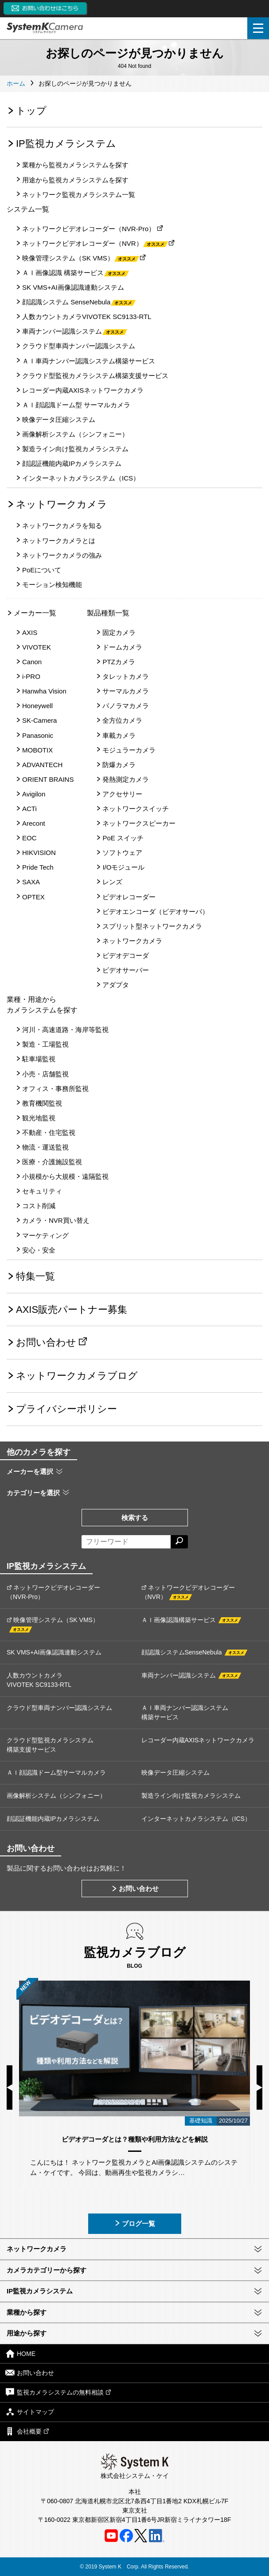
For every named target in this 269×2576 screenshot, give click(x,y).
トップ (31, 110)
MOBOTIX (37, 750)
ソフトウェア (122, 852)
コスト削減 (38, 1205)
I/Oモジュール (123, 867)
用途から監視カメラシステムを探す (75, 180)
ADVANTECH (42, 764)
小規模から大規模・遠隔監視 (65, 1176)
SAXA (31, 882)
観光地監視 (38, 1118)
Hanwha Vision (44, 691)
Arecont (33, 823)
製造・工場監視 (45, 1044)
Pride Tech (38, 867)
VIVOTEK (36, 647)
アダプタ (115, 985)
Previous (9, 2087)
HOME (20, 2353)
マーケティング (45, 1235)
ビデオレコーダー (129, 897)
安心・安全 (38, 1250)
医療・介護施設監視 (52, 1162)
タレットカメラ (125, 676)
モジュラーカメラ (129, 750)
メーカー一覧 (35, 613)
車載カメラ (119, 735)
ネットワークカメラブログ (77, 1375)
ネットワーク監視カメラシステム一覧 (78, 194)
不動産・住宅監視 (48, 1132)
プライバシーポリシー (66, 1408)
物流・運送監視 (45, 1147)
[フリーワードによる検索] (126, 1541)
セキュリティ (42, 1191)
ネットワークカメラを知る (62, 525)
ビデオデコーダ (125, 955)
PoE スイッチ (123, 838)
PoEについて (41, 570)
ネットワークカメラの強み (62, 555)
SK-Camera (39, 720)
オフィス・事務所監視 (55, 1088)
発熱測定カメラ (125, 779)
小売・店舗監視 (45, 1074)
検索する (134, 1517)
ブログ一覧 (134, 2223)
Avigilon (33, 794)
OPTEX (33, 897)
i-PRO (31, 676)
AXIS (29, 632)
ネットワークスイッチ (135, 808)
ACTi (29, 808)
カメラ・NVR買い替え (56, 1220)
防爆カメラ (119, 764)
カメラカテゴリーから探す (46, 2270)
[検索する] (179, 1541)
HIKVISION (39, 852)
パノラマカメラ (125, 705)
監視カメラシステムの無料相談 (58, 2392)
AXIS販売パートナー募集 (71, 1309)
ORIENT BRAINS (48, 779)
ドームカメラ (122, 647)
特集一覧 (35, 1276)
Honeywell (37, 705)
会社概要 (27, 2431)
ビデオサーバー (125, 970)
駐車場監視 (38, 1059)
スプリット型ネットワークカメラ (152, 926)
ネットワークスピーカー (138, 823)
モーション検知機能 (52, 584)
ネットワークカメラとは (58, 540)
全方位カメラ (122, 720)
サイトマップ (29, 2411)
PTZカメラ (118, 662)
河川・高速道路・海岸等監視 (65, 1029)
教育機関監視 (42, 1103)
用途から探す (27, 2333)
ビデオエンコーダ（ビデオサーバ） (155, 911)
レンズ (112, 882)
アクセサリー (122, 794)
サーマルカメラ (125, 691)
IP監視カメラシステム (66, 143)
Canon (32, 662)
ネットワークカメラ (61, 504)
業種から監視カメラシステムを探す (75, 165)
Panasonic (37, 735)
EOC (29, 838)
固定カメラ (119, 632)
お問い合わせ (46, 1342)
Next (259, 2087)
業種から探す (27, 2312)
